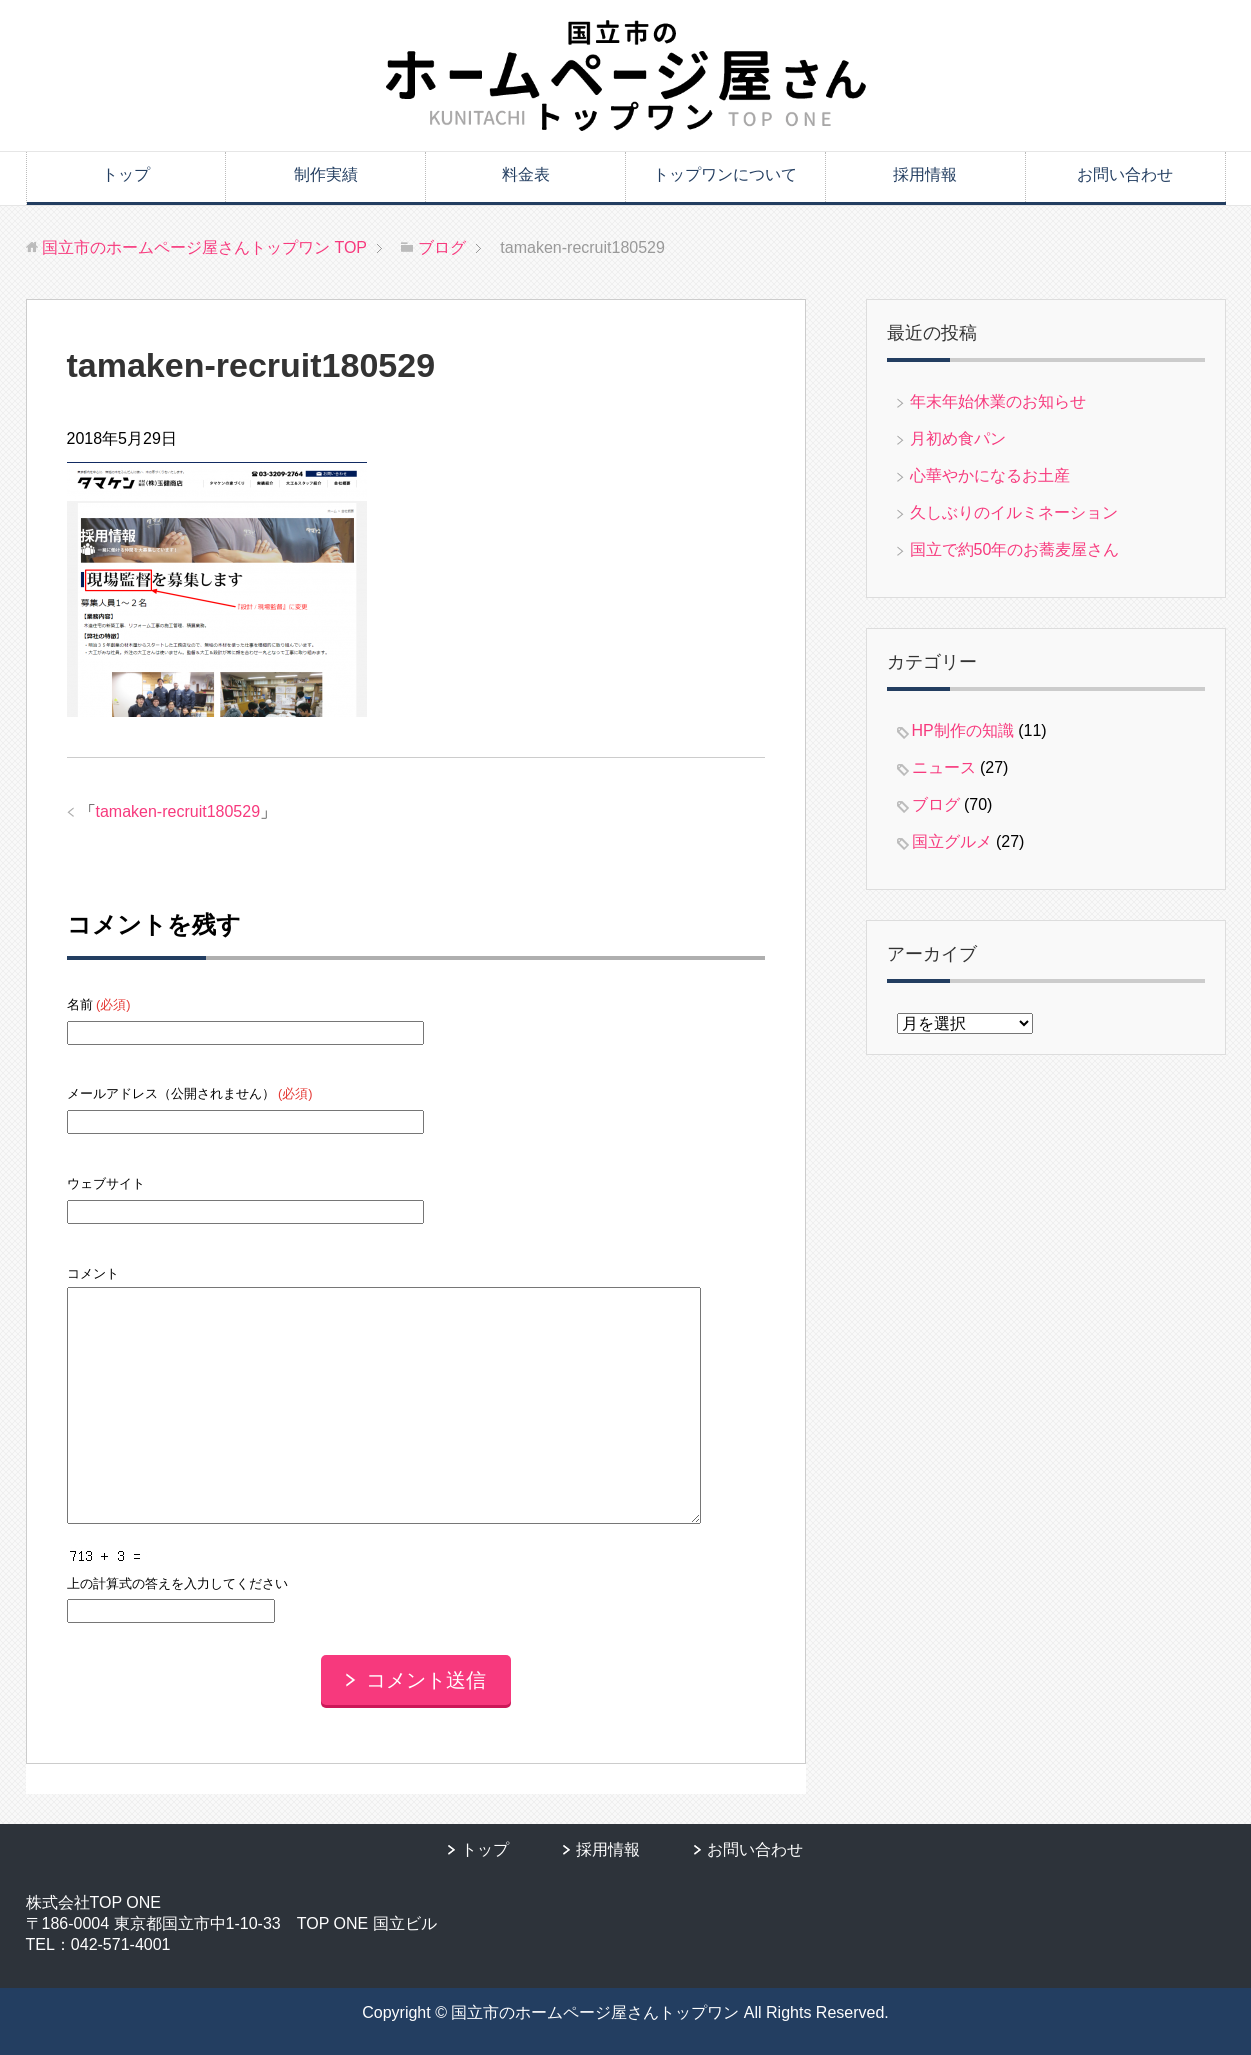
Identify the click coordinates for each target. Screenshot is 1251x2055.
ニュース (944, 767)
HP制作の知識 (963, 730)
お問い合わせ (1125, 174)
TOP (204, 247)
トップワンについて (725, 174)
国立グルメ (952, 841)
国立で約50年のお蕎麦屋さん (1015, 549)
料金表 (526, 174)
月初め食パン (958, 438)
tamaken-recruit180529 (178, 811)
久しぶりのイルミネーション (1014, 512)
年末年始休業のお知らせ (998, 401)
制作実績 (326, 174)
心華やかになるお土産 (990, 475)
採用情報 (925, 174)
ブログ (936, 804)
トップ (126, 174)
